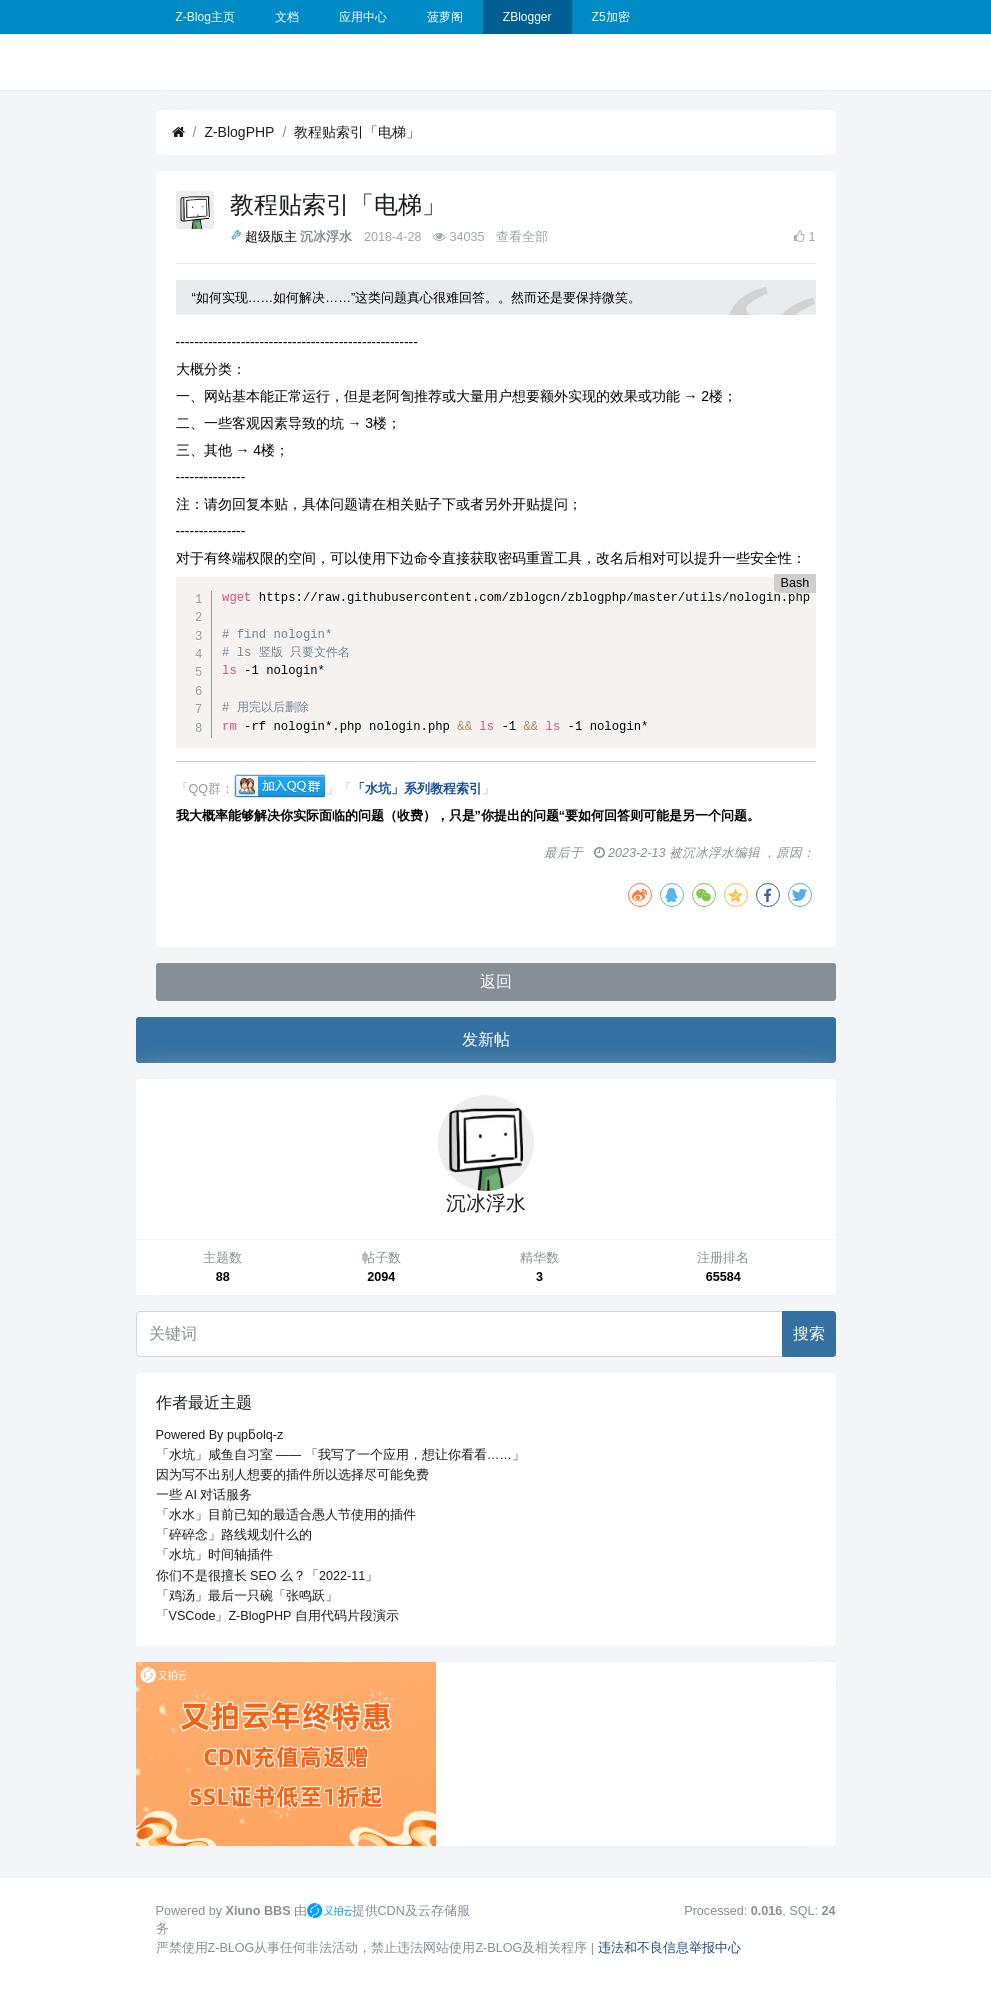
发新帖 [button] (486, 1039)
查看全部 (522, 237)
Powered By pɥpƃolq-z (220, 1435)
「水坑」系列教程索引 (417, 790)
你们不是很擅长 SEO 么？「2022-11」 (267, 1576)
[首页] (178, 132)
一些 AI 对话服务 (204, 1495)
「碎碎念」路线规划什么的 (234, 1535)
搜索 (809, 1333)
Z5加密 (611, 17)
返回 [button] (496, 981)
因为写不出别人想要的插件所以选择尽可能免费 (292, 1475)
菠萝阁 (445, 17)
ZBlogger (527, 17)
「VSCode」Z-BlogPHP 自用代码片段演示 (277, 1616)
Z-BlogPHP (239, 132)
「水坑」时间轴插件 (214, 1555)
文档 (287, 17)
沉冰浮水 (326, 237)
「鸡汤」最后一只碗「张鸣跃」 (247, 1596)
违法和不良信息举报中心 (669, 1948)
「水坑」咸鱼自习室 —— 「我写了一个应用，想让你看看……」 (340, 1455)
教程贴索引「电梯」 (357, 132)
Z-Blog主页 (205, 17)
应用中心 (363, 17)
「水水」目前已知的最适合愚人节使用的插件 (286, 1515)
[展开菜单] (164, 62)
